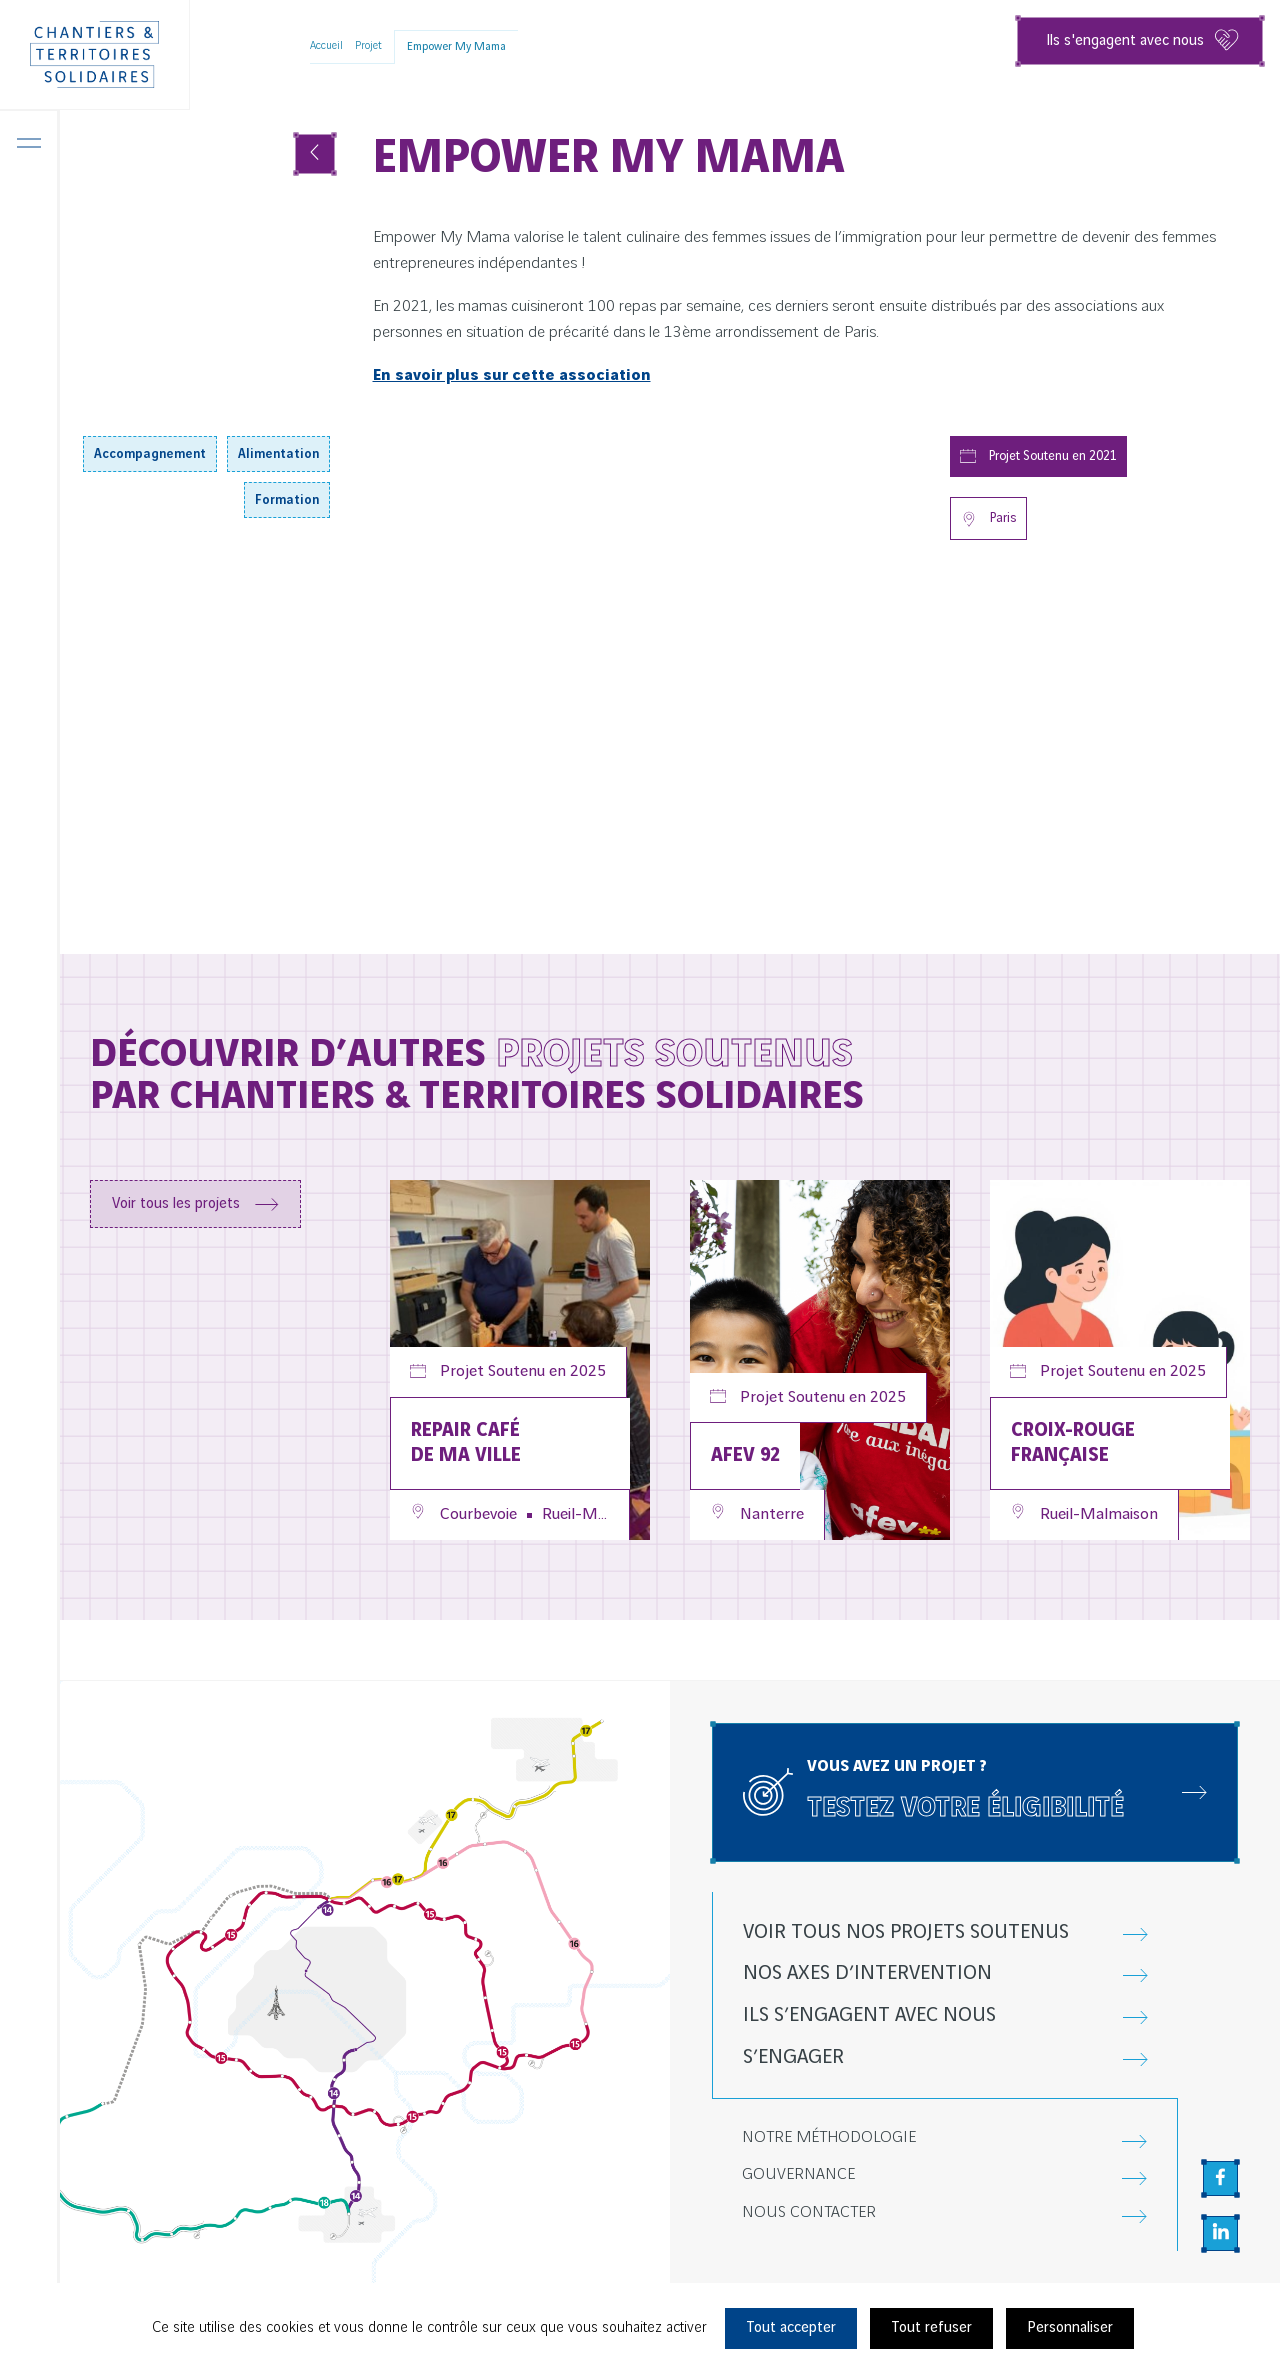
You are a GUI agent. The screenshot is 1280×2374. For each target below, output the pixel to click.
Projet (368, 46)
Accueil (326, 46)
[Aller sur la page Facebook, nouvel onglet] (1220, 2178)
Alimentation (278, 454)
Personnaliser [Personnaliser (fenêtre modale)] (1070, 2328)
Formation (287, 500)
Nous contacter (809, 2212)
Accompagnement (150, 454)
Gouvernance (798, 2174)
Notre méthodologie (829, 2137)
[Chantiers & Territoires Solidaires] (95, 55)
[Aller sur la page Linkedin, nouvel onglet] (1220, 2233)
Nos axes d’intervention (867, 1973)
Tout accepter (791, 2328)
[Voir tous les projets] (315, 154)
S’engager (793, 2057)
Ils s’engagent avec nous (869, 2015)
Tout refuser (931, 2328)
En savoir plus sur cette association (512, 375)
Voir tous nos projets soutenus (906, 1932)
